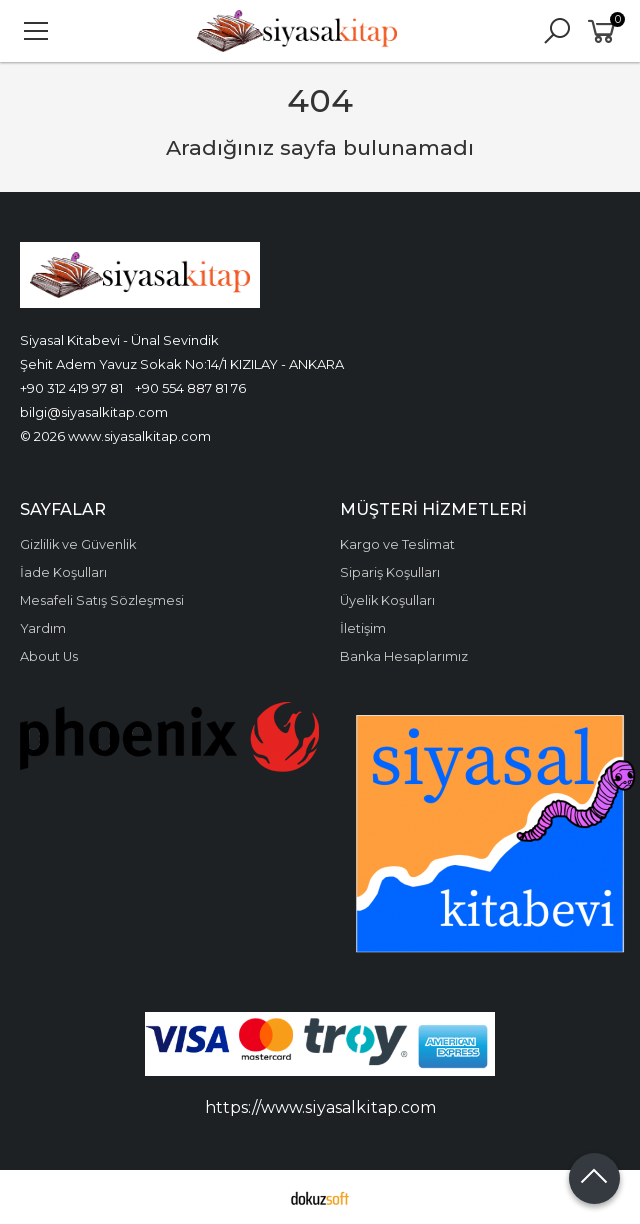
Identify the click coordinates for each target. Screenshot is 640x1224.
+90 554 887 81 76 (190, 388)
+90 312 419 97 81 (71, 388)
